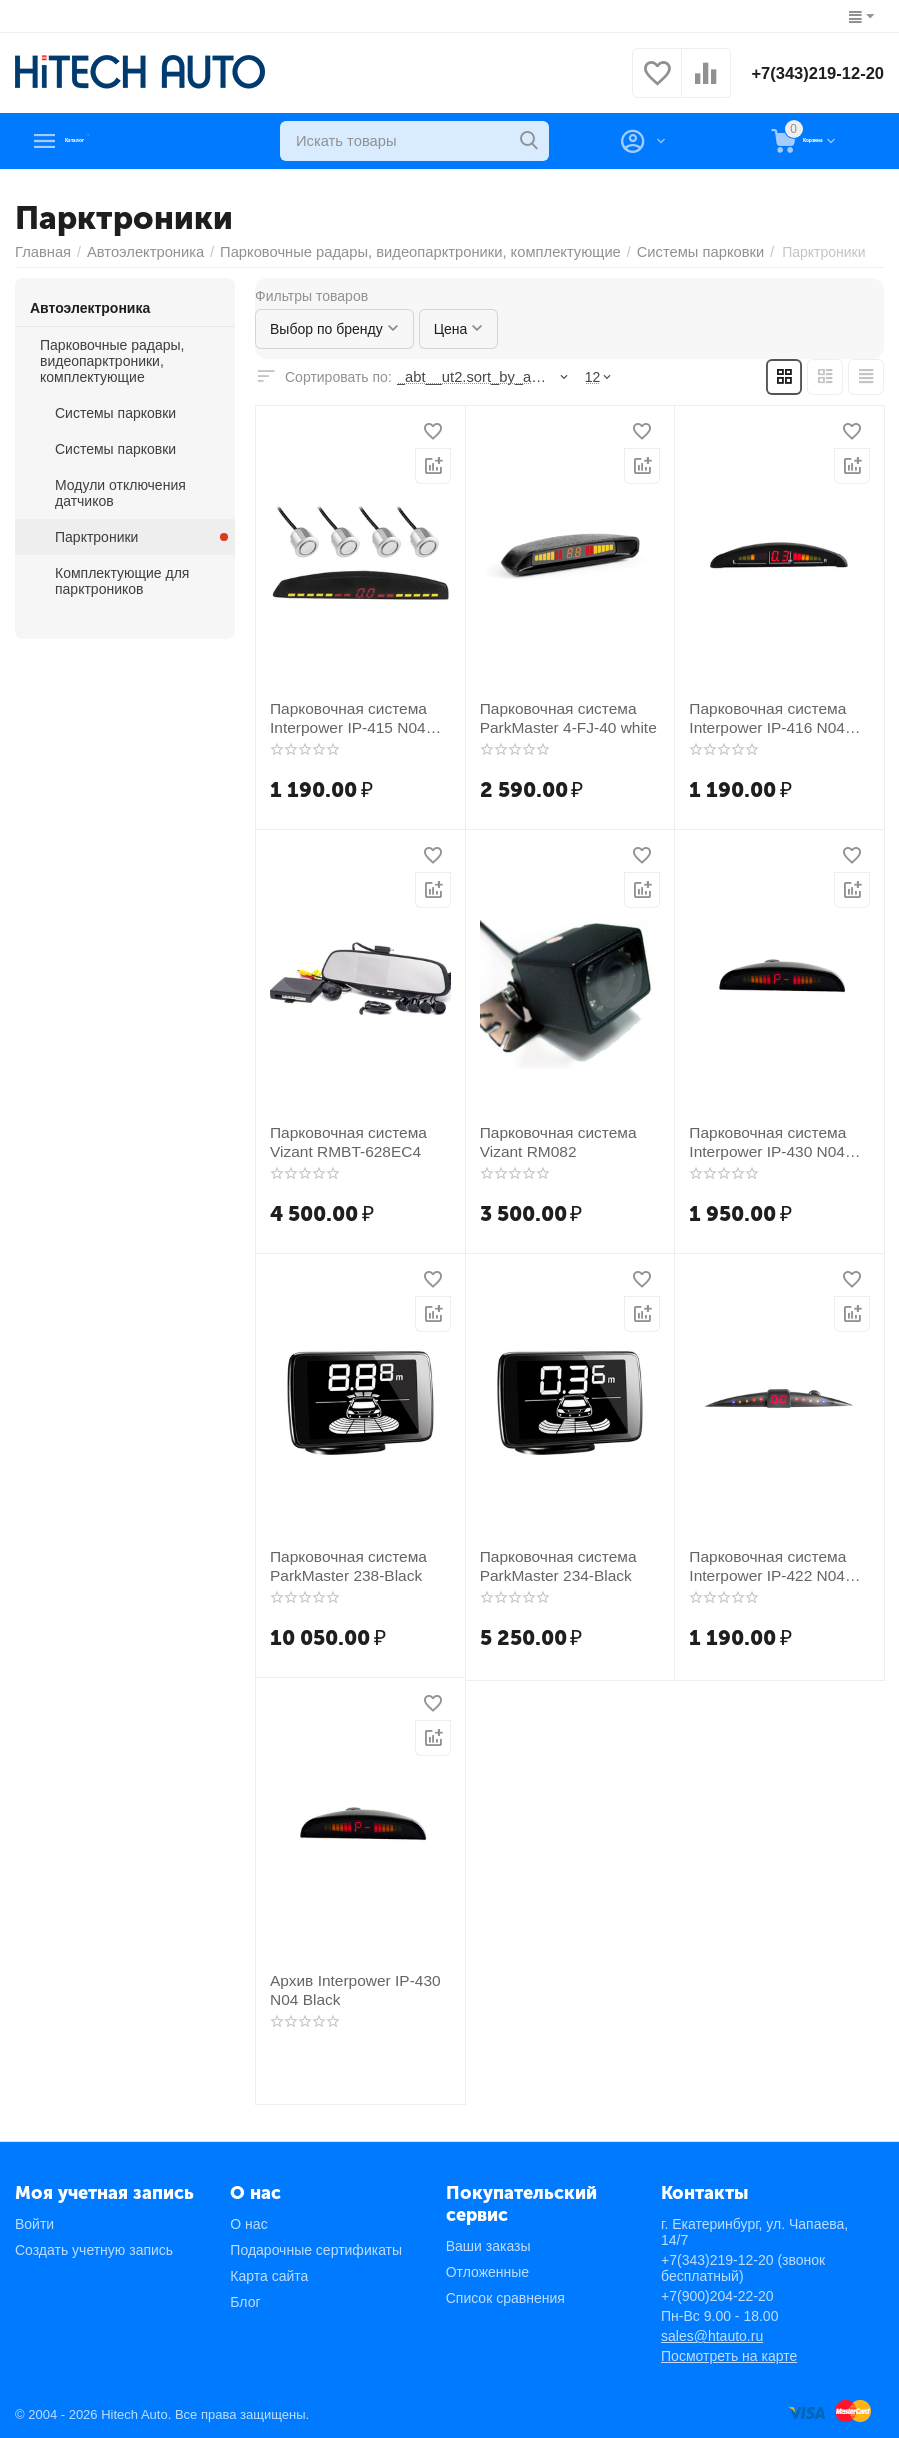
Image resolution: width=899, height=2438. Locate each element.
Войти (34, 2224)
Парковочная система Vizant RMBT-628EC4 (341, 1140)
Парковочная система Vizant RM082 (551, 1140)
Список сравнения (505, 2298)
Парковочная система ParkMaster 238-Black (341, 1564)
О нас (248, 2224)
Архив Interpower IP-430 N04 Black (347, 1988)
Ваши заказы (488, 2246)
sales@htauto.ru (712, 2336)
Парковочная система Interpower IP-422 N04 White (779, 1564)
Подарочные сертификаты (316, 2250)
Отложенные (487, 2272)
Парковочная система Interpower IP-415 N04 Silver (360, 716)
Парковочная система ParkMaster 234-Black (551, 1564)
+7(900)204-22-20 (717, 2296)
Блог (245, 2302)
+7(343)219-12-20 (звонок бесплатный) (743, 2268)
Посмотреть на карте (729, 2356)
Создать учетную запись (94, 2250)
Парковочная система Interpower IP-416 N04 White (779, 716)
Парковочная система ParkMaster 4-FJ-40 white (560, 716)
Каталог (101, 141)
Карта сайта (269, 2276)
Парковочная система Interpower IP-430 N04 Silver (779, 1140)
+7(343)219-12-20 (811, 73)
